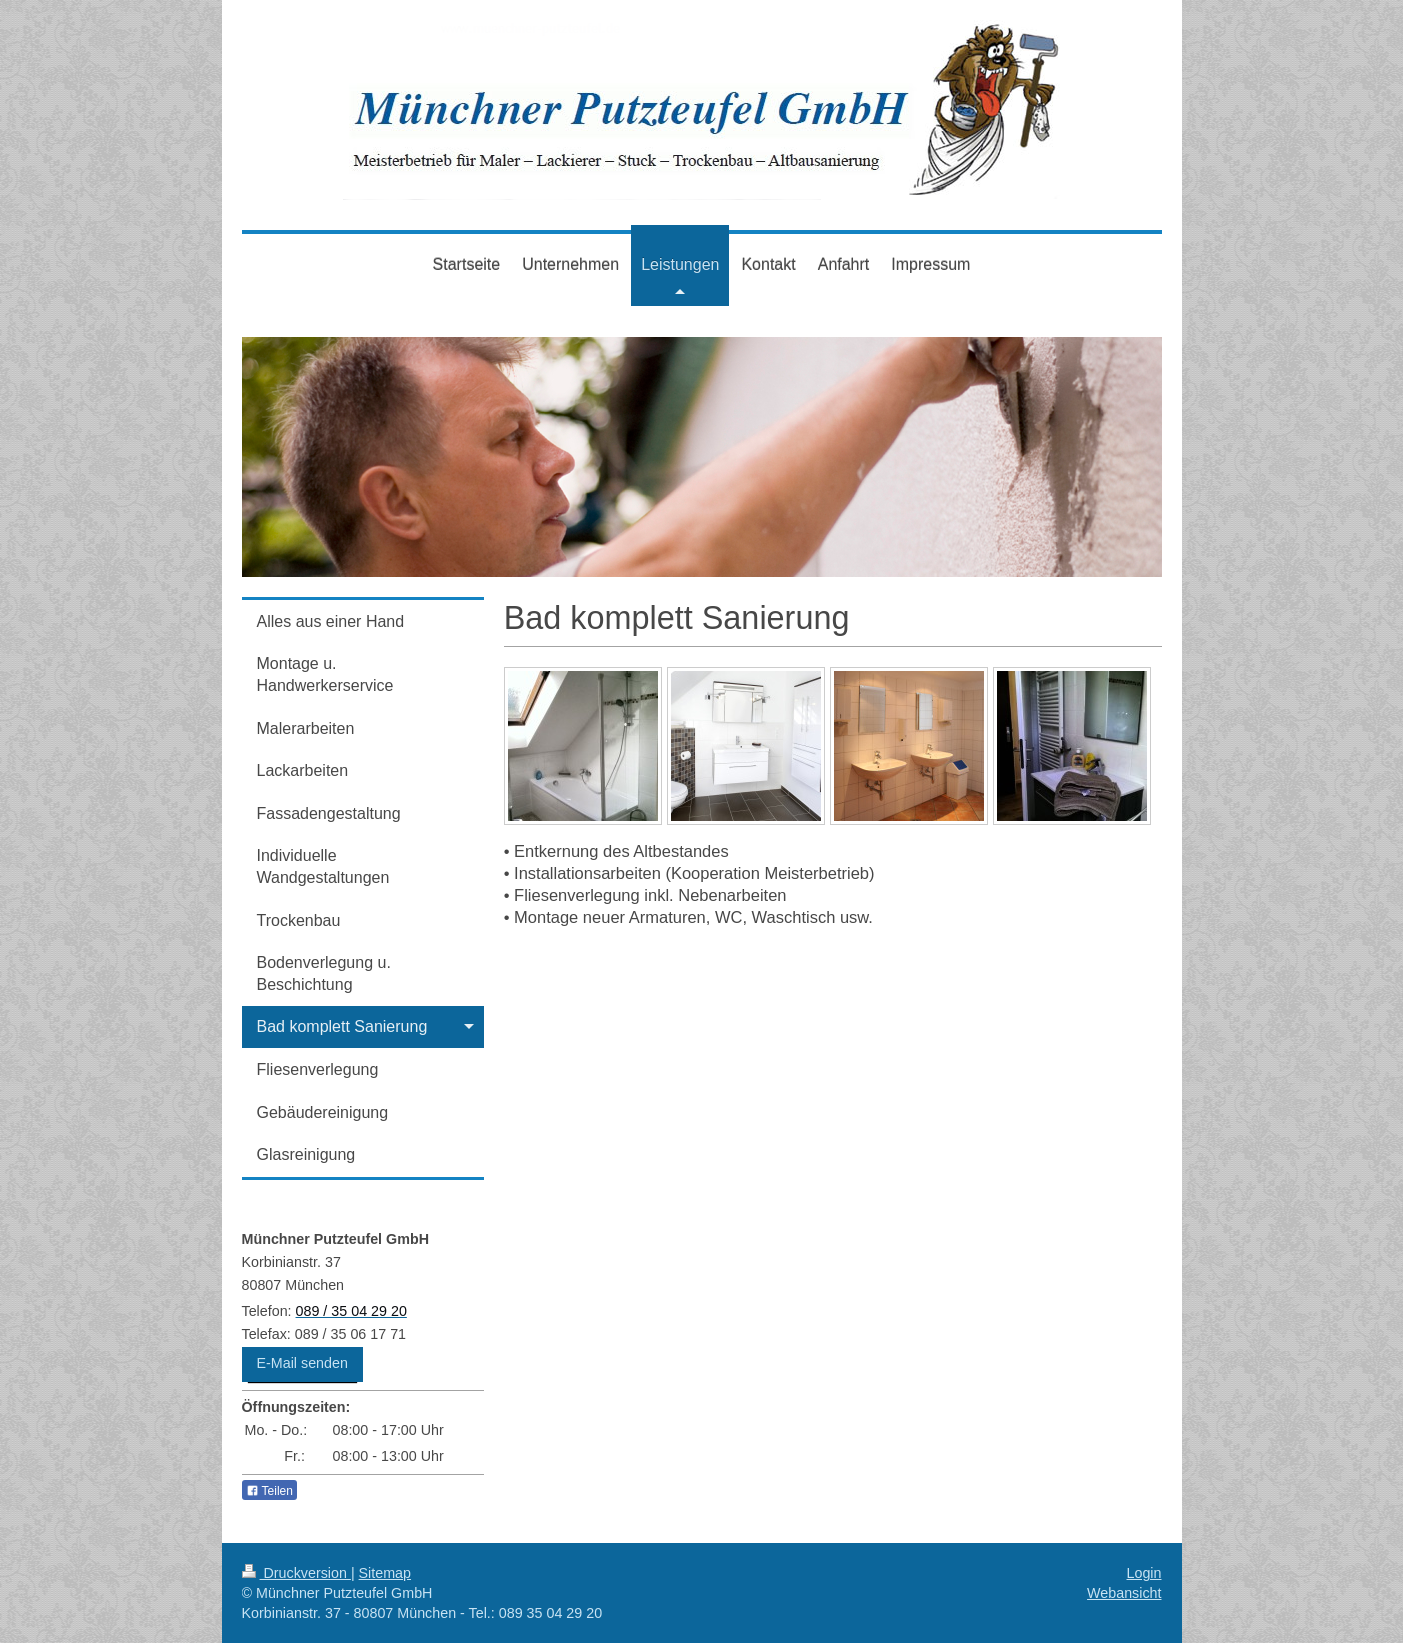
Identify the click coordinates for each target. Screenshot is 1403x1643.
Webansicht (1124, 1593)
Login (1144, 1573)
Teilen (269, 1491)
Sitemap (385, 1573)
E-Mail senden (302, 1363)
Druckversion (296, 1573)
